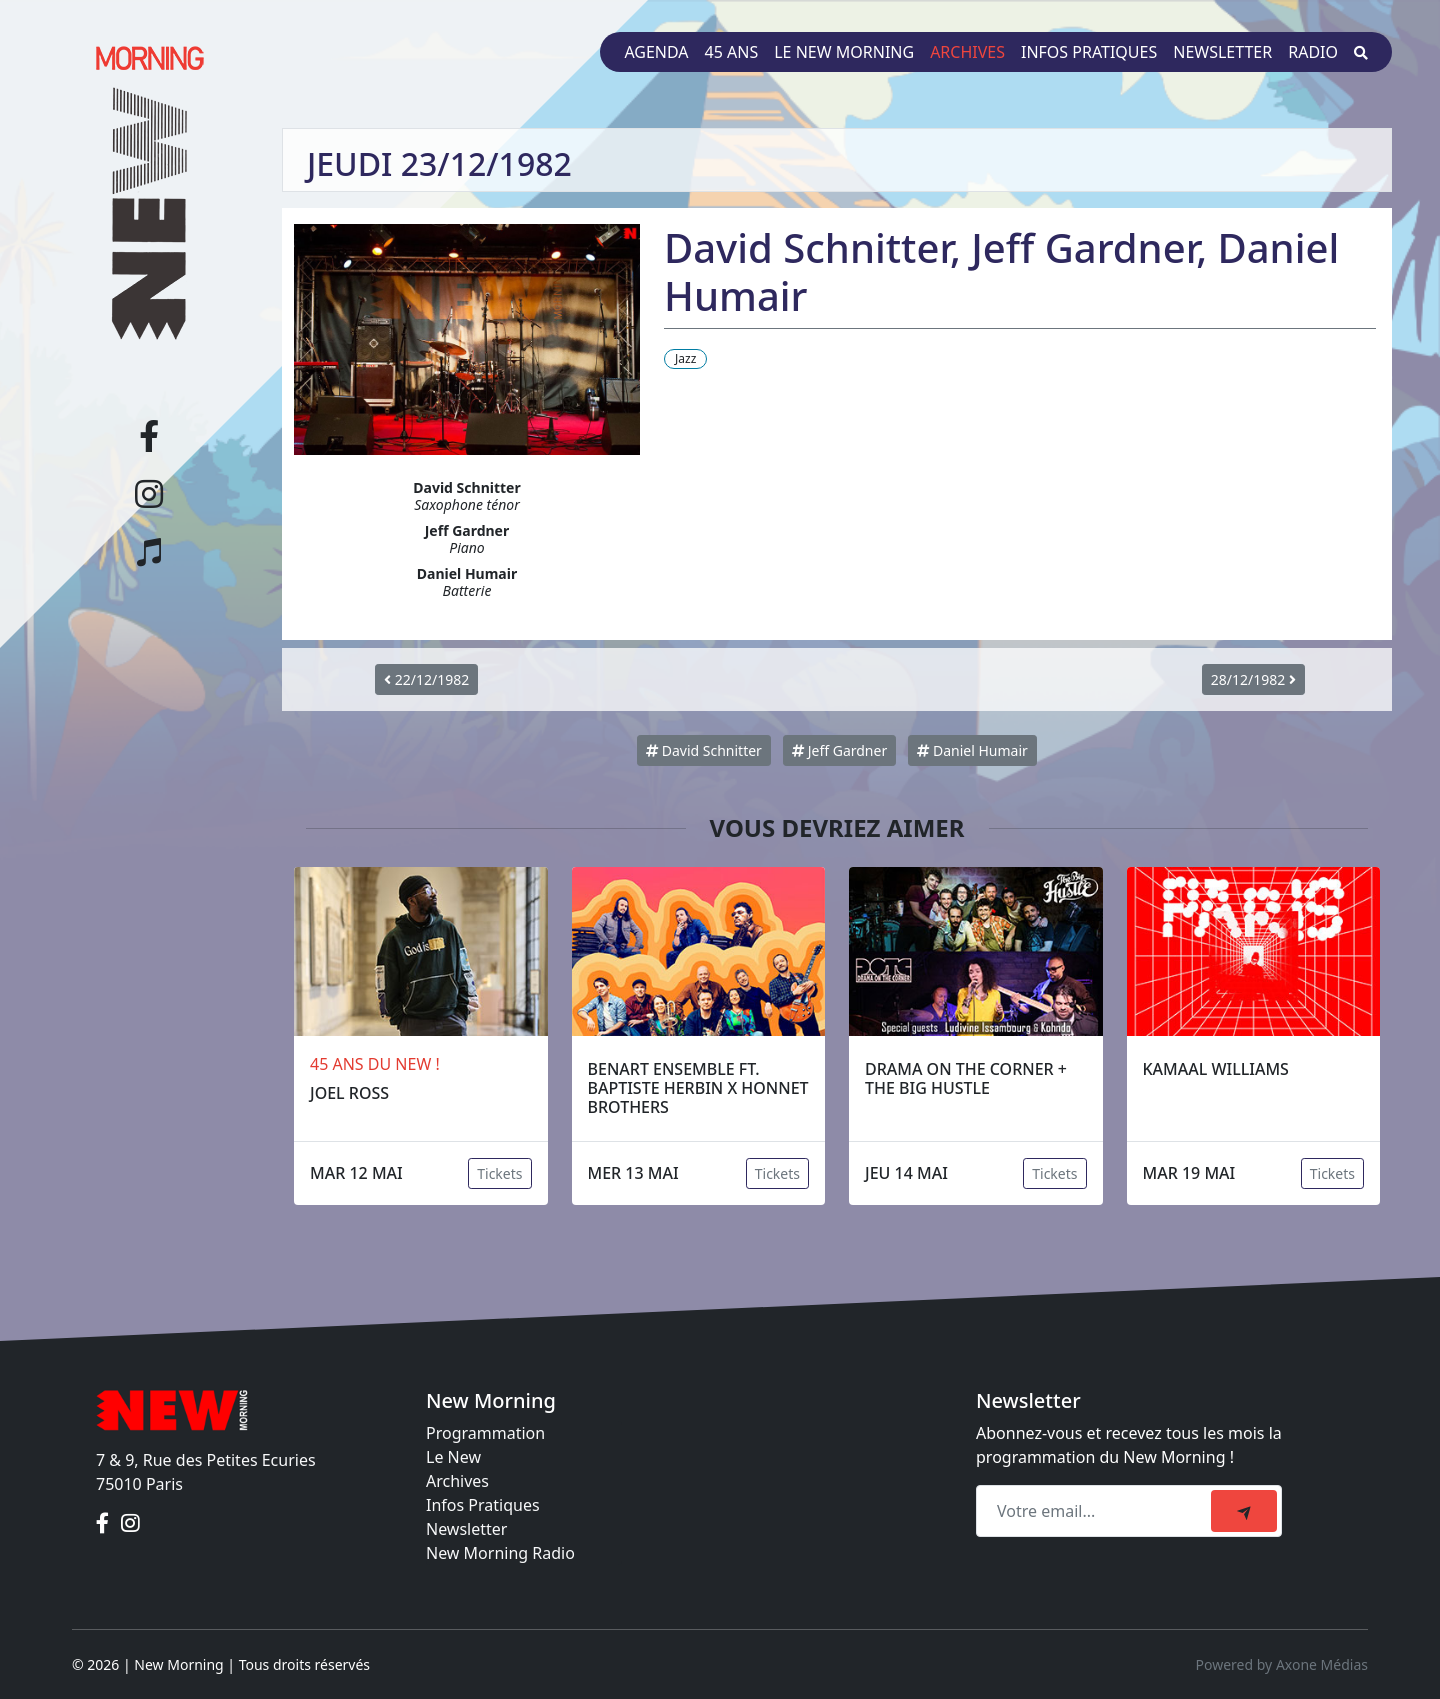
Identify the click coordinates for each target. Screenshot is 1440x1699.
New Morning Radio (500, 1553)
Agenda (656, 52)
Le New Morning (844, 52)
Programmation (485, 1433)
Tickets (499, 1173)
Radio (1313, 52)
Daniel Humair (972, 750)
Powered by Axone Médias (1282, 1664)
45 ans (732, 52)
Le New (453, 1457)
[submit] (1244, 1511)
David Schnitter (704, 750)
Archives (967, 52)
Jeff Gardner (839, 750)
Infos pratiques (1089, 52)
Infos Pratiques (483, 1505)
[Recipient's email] (1096, 1511)
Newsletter (1222, 52)
